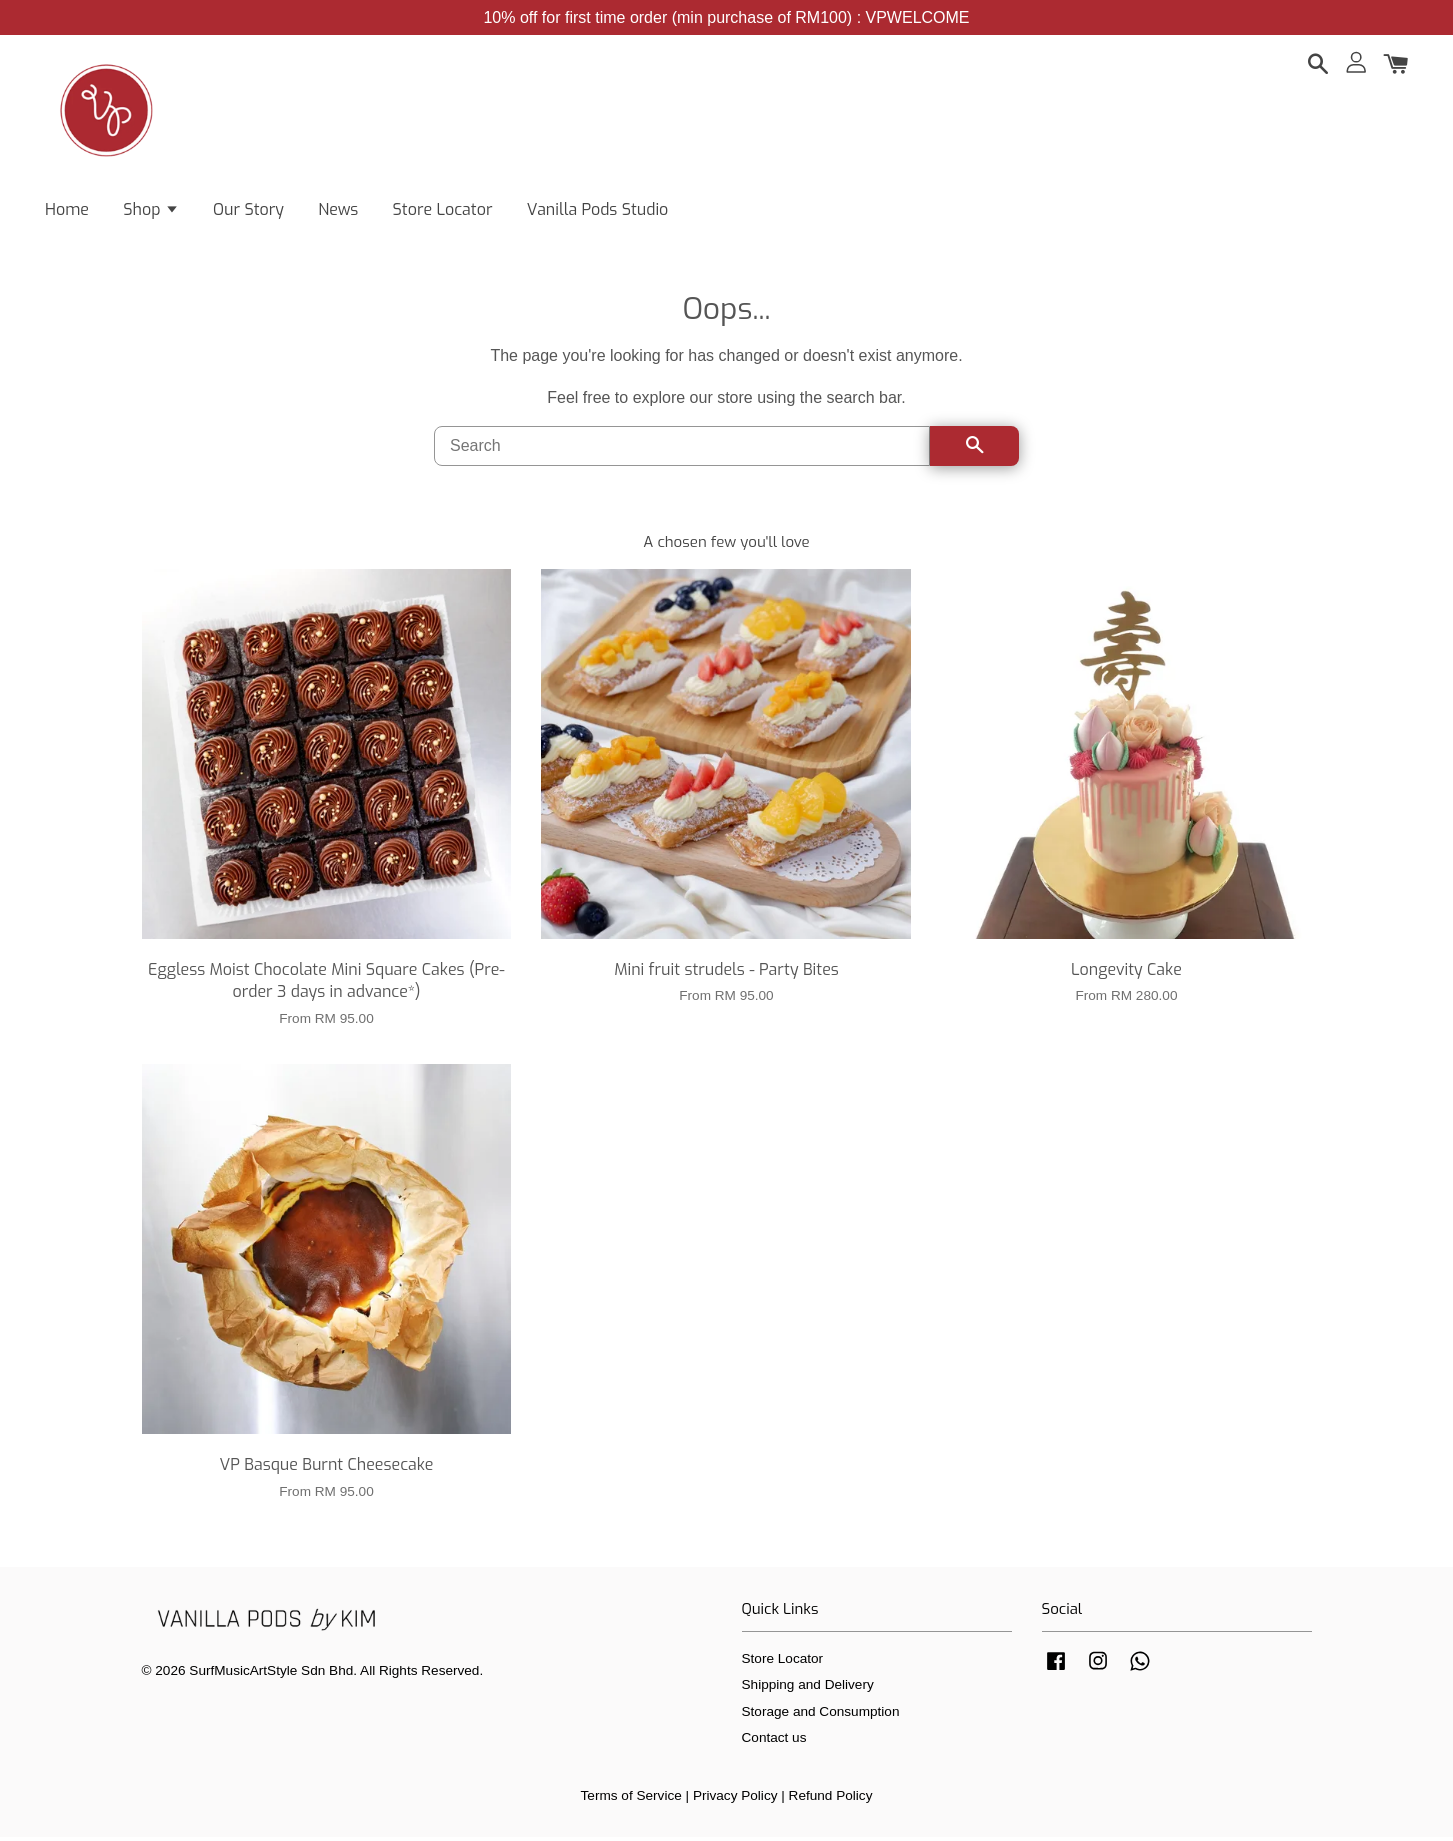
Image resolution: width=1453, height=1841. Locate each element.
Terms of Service (631, 1799)
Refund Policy (831, 1799)
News (338, 210)
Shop (150, 210)
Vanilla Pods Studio (598, 210)
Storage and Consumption (821, 1715)
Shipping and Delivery (808, 1688)
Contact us (774, 1741)
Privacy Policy (735, 1799)
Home (67, 210)
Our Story (248, 210)
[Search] (682, 450)
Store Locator (443, 210)
